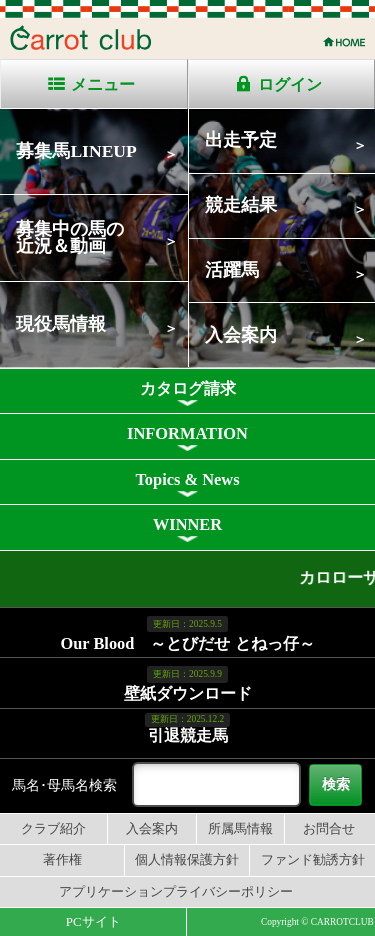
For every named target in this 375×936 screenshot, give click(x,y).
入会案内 (241, 335)
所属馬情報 (240, 829)
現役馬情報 (61, 324)
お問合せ (329, 829)
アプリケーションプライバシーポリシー (176, 892)
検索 (336, 784)
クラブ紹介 (53, 829)
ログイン (290, 84)
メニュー (103, 84)
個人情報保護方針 (187, 860)
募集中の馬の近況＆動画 (70, 238)
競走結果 (241, 205)
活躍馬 (232, 270)
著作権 (62, 860)
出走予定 (241, 140)
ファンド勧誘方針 (313, 860)
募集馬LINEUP (76, 151)
